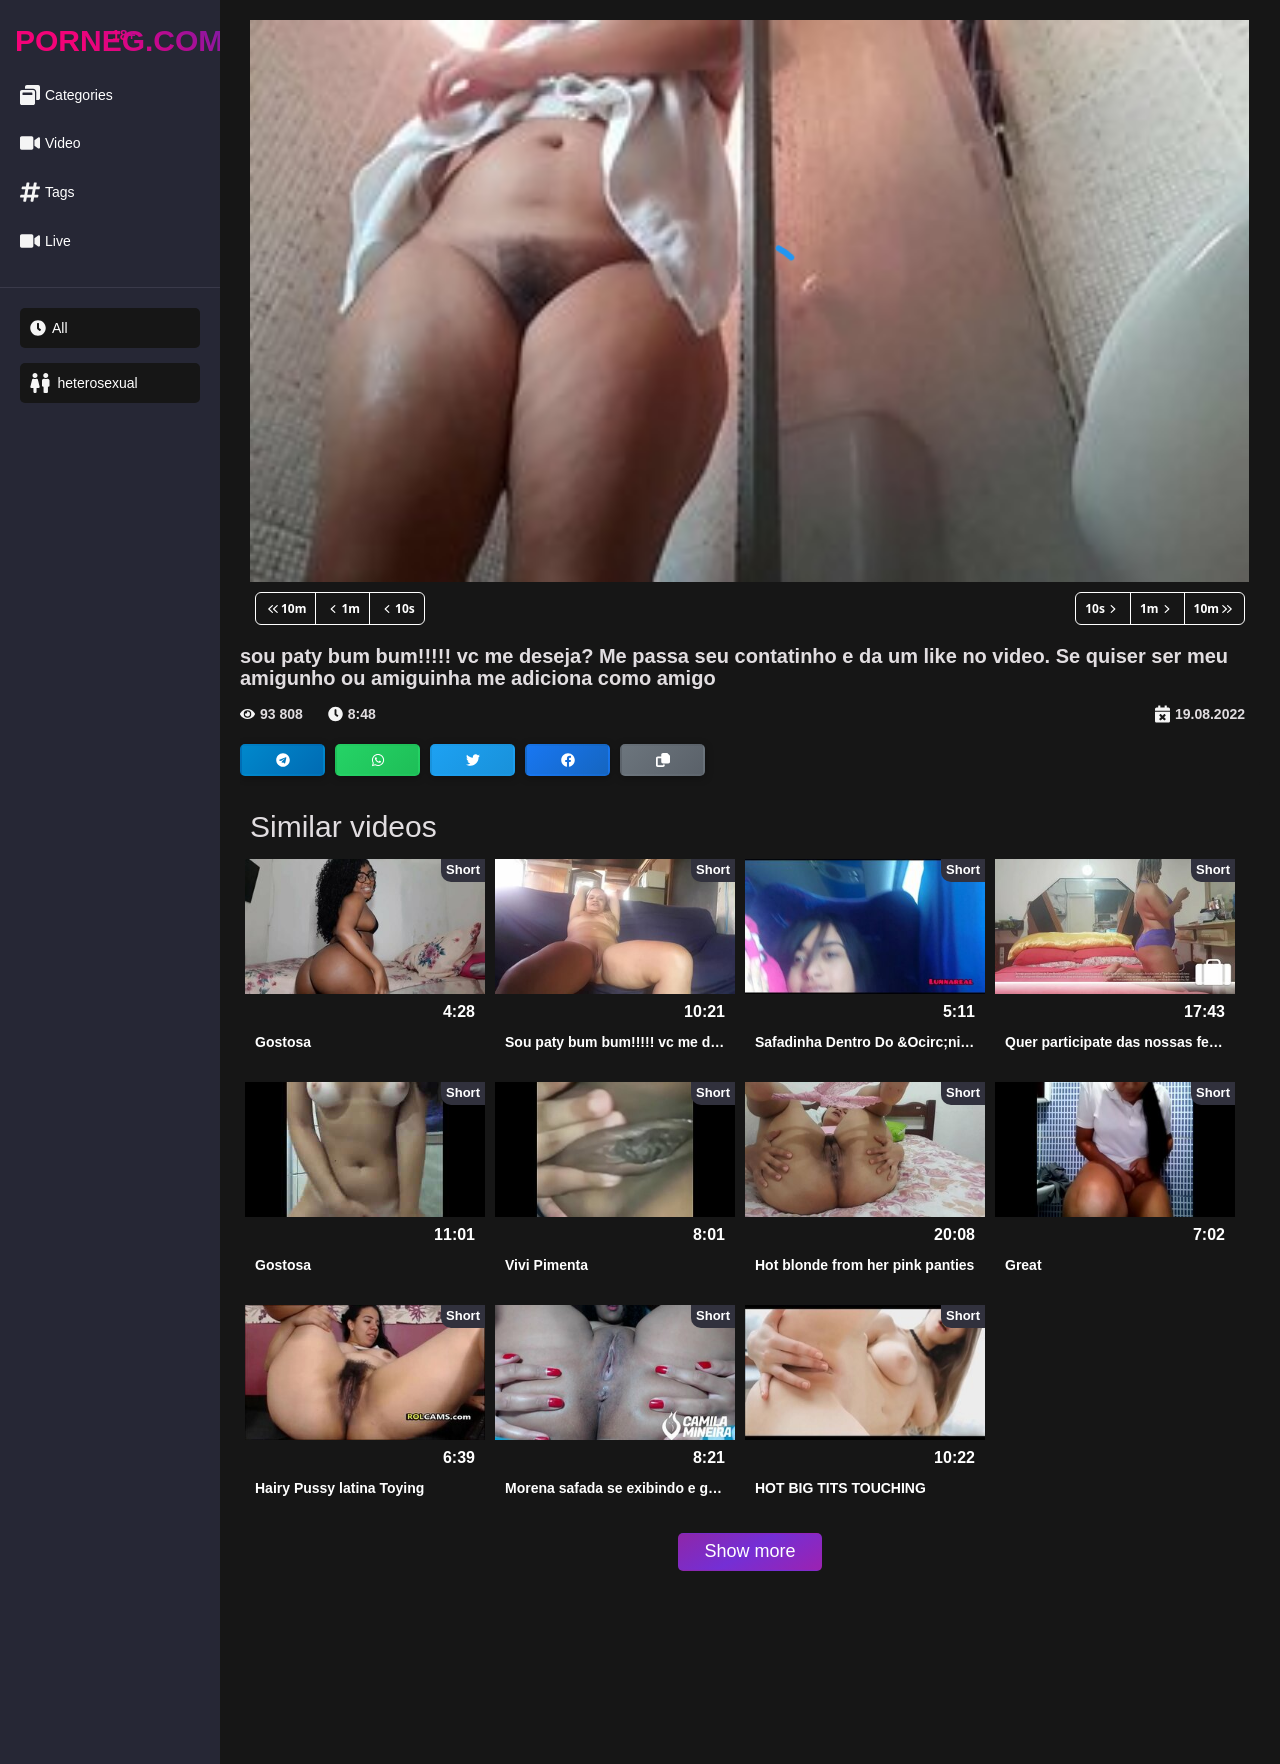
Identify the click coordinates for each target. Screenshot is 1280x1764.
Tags (47, 192)
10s (397, 608)
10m (285, 608)
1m (342, 608)
